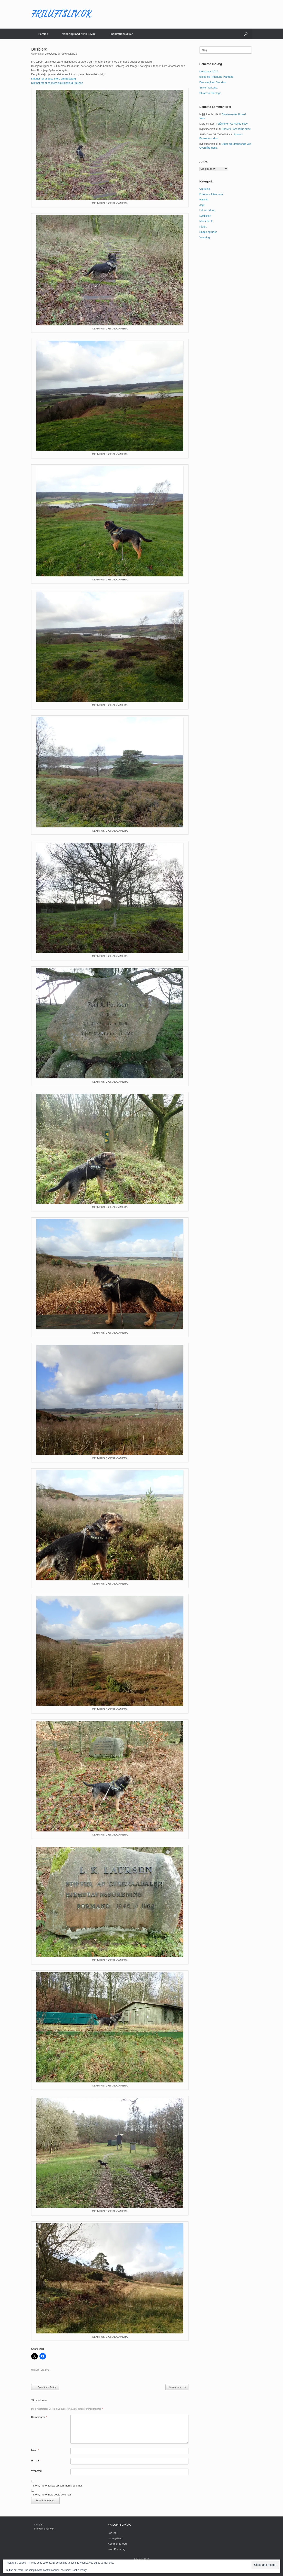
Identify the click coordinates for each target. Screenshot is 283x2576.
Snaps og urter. (208, 231)
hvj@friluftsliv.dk (69, 53)
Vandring (45, 2370)
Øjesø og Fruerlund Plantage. (216, 76)
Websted (36, 2470)
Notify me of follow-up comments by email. (58, 2485)
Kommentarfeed (117, 2543)
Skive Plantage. (208, 87)
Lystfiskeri (205, 215)
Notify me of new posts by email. (52, 2494)
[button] (246, 34)
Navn (35, 2450)
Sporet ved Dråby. (45, 2387)
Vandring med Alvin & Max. (79, 33)
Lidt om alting (207, 210)
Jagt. (202, 205)
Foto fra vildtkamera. (211, 194)
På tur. (203, 226)
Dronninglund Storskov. (213, 82)
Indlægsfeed (115, 2538)
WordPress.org (116, 2549)
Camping (204, 188)
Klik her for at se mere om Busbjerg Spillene (57, 82)
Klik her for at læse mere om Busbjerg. (54, 78)
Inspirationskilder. (121, 33)
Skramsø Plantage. (210, 93)
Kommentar (39, 2417)
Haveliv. (203, 199)
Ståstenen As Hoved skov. (232, 123)
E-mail (36, 2460)
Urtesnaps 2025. (209, 71)
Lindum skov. (177, 2387)
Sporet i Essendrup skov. (236, 128)
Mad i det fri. (206, 221)
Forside (43, 33)
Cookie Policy (79, 2570)
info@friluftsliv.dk (44, 2528)
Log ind (112, 2532)
